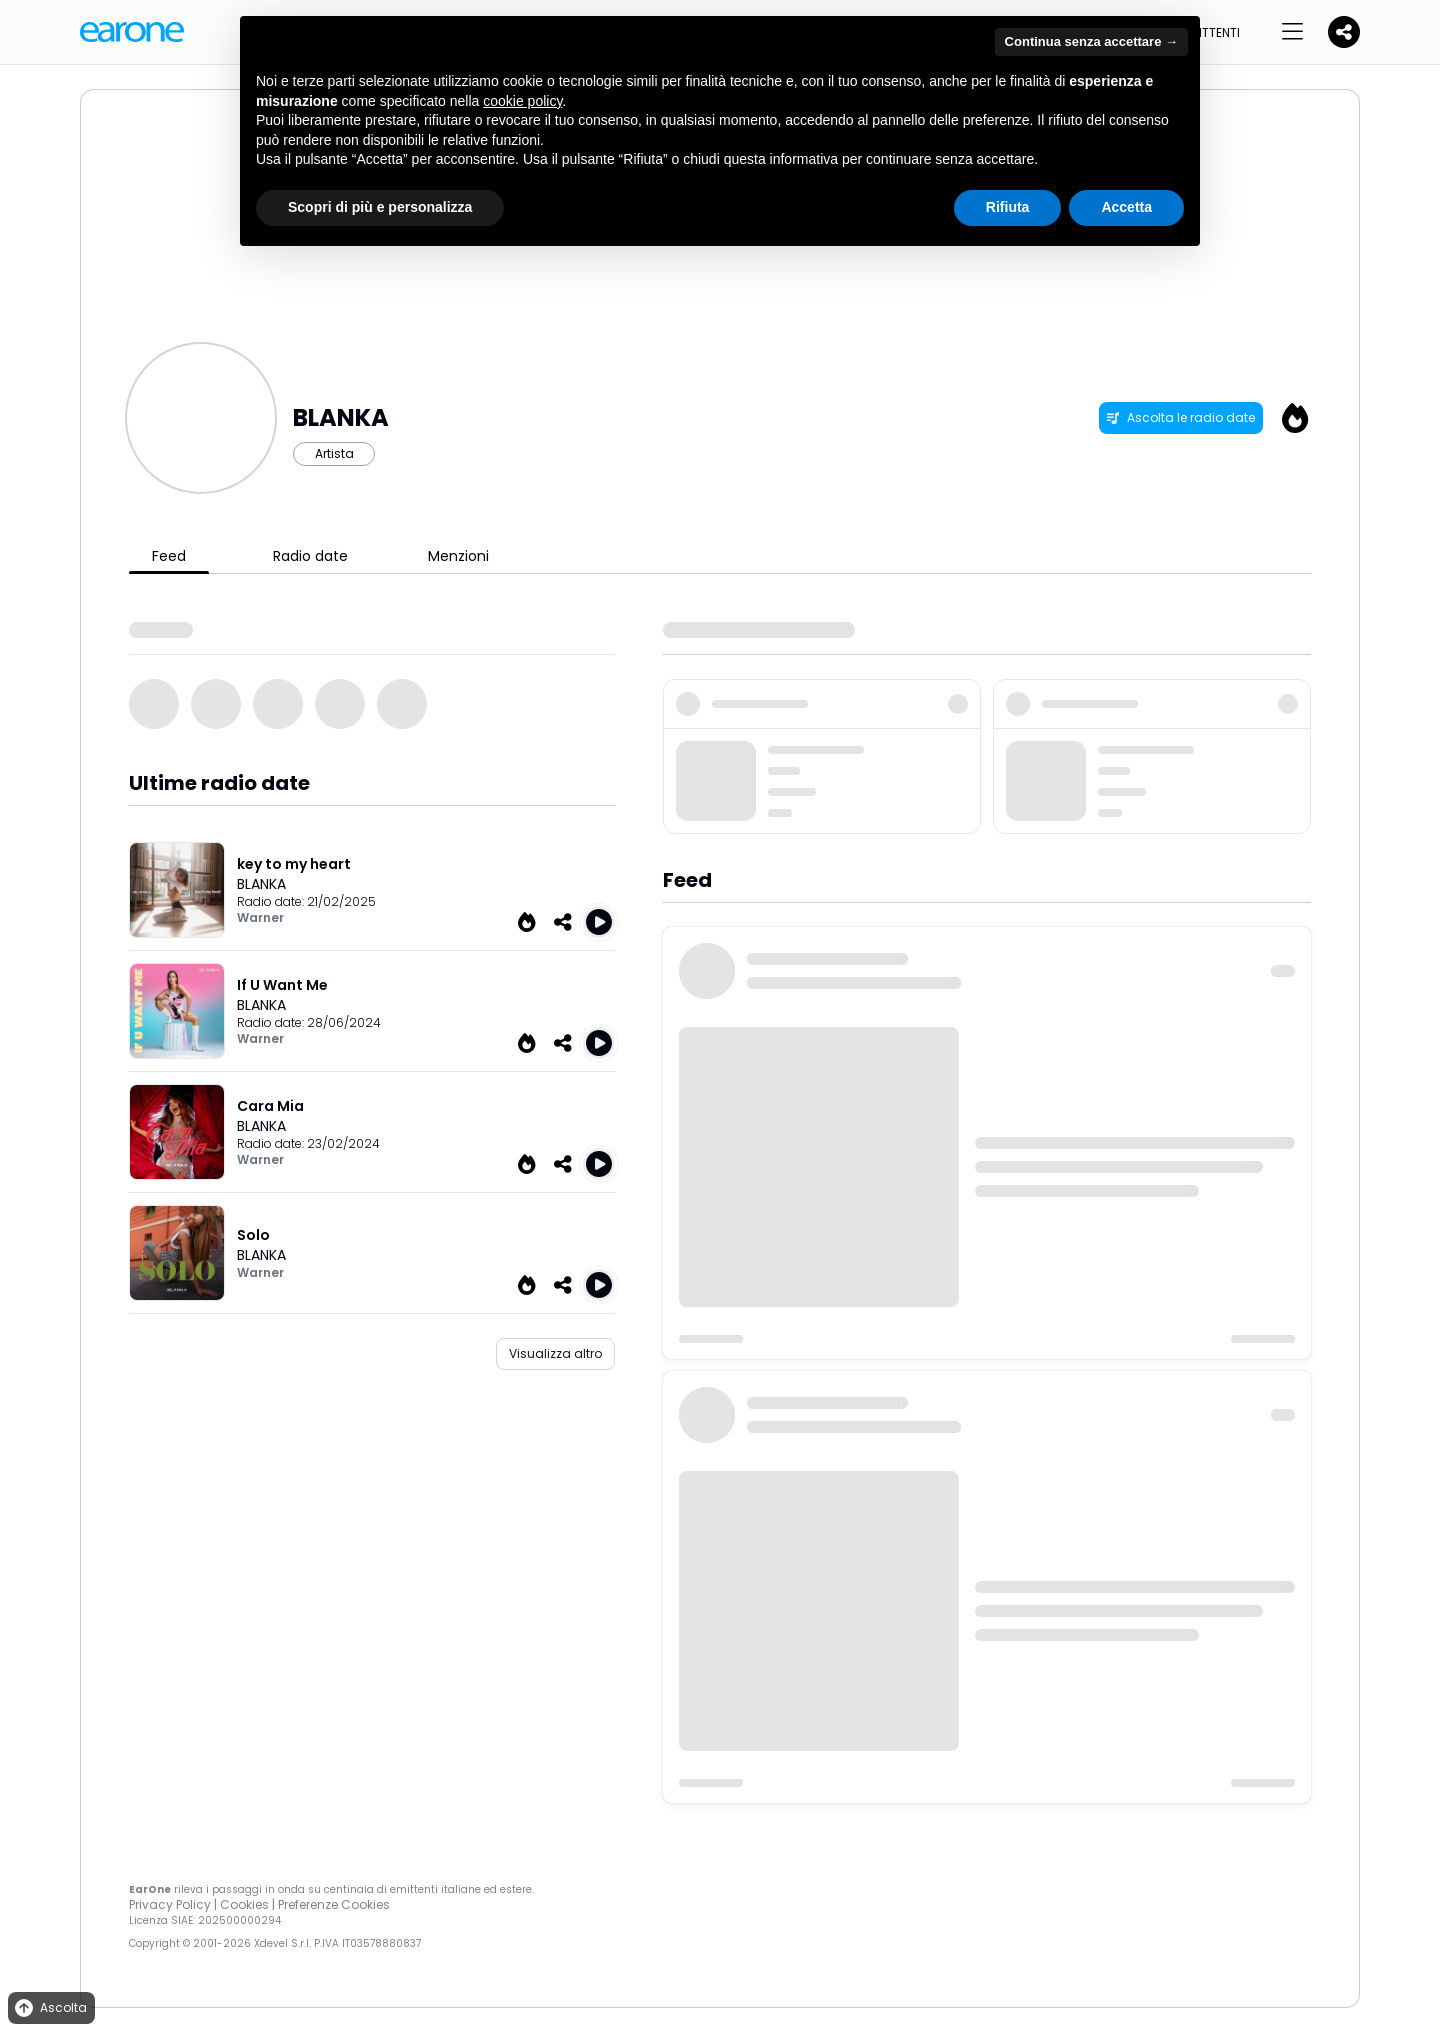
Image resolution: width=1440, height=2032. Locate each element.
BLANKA (261, 884)
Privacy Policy (170, 1904)
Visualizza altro (555, 1353)
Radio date (310, 556)
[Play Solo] (599, 1285)
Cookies (244, 1904)
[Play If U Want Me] (599, 1043)
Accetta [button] (1126, 207)
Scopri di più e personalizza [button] (380, 207)
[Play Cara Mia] (599, 1164)
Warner (260, 917)
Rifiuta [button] (1008, 207)
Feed (169, 556)
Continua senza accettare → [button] (1091, 41)
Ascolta (49, 2008)
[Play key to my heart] (599, 922)
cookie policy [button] (522, 101)
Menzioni (458, 556)
